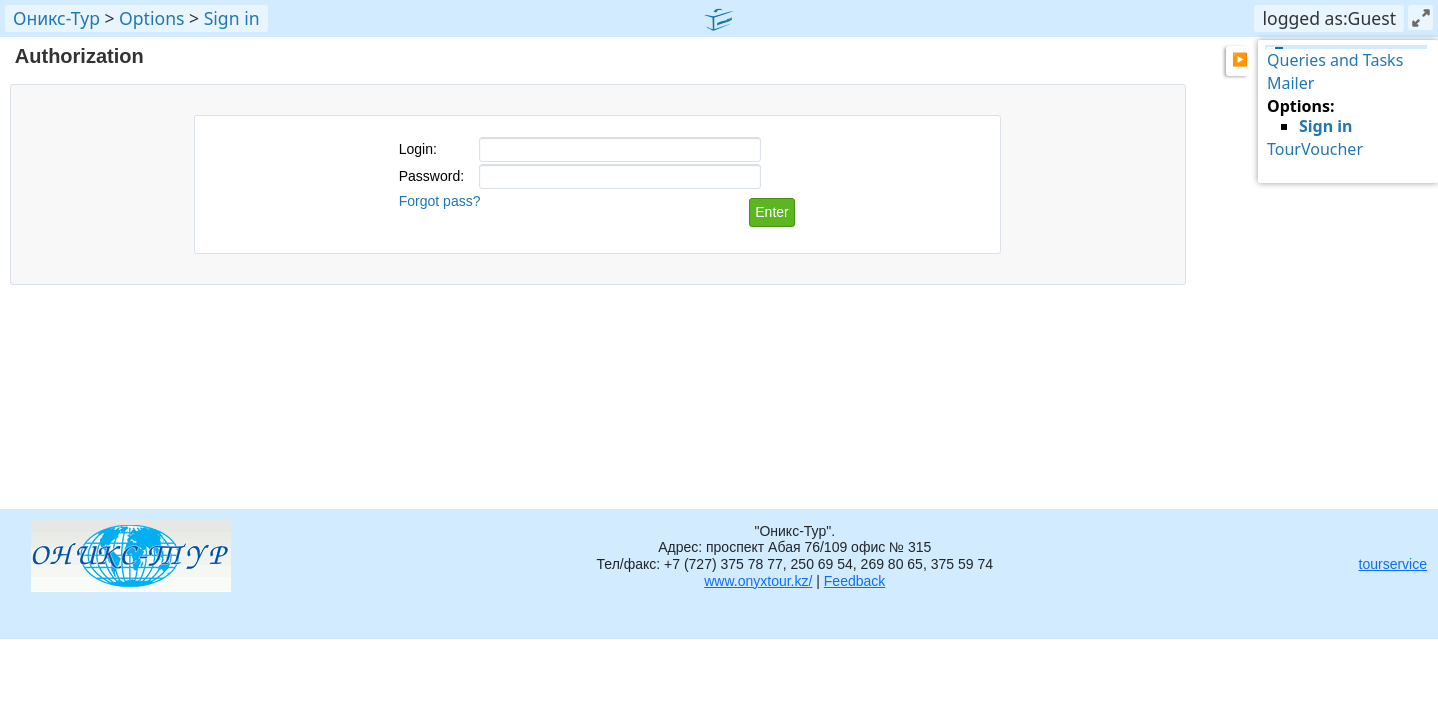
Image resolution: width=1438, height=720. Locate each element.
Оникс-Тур (56, 18)
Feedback (854, 581)
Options (151, 18)
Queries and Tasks (1335, 60)
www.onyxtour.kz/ (758, 581)
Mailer (1290, 83)
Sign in (232, 18)
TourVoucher (1315, 149)
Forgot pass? (440, 201)
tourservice (1393, 564)
